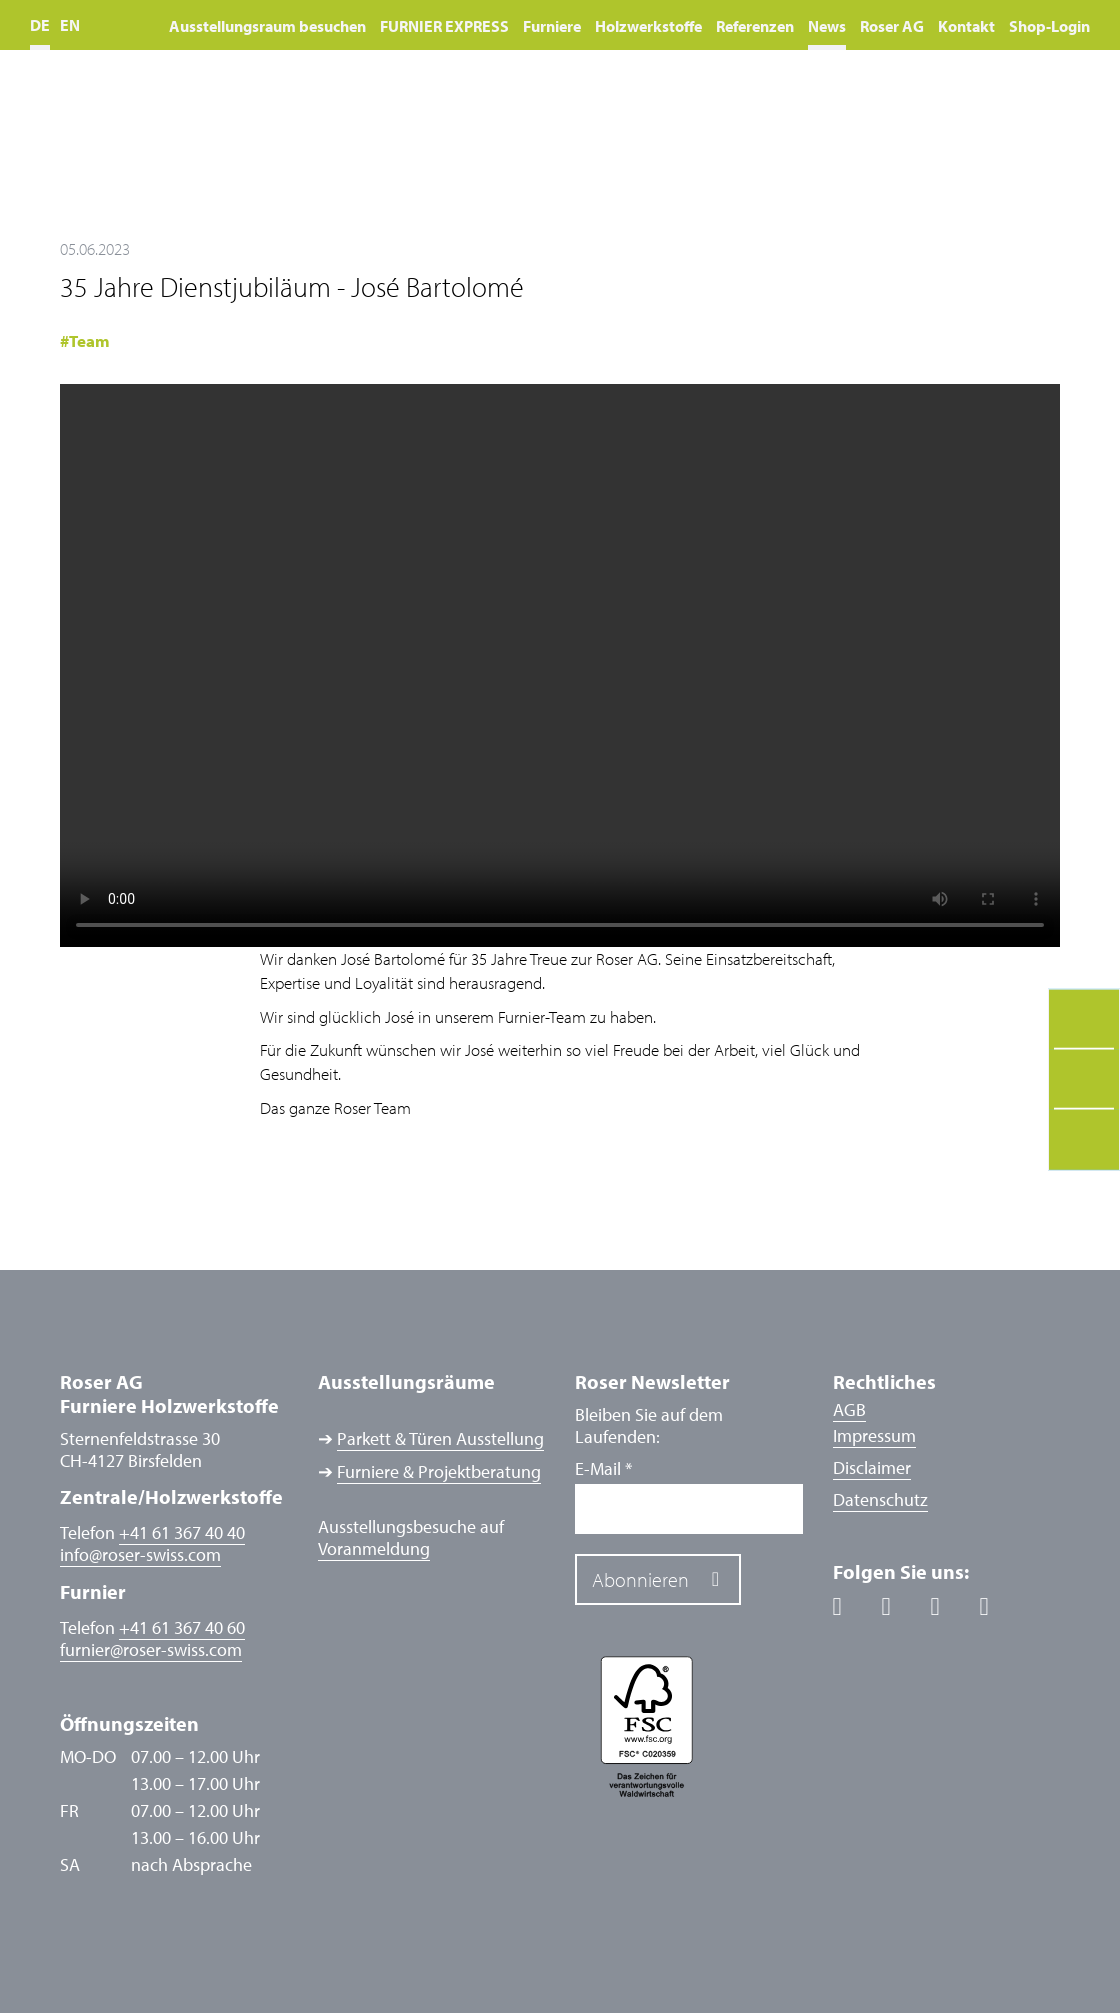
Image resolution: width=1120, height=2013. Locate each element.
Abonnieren (640, 1579)
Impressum (874, 1435)
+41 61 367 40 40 (182, 1532)
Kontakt (966, 26)
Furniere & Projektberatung (439, 1472)
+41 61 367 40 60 (182, 1627)
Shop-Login (1049, 26)
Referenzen (755, 26)
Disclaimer (872, 1467)
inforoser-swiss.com (140, 1555)
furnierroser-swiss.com (151, 1650)
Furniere (552, 26)
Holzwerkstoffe (648, 26)
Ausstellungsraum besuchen (267, 26)
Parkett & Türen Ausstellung (440, 1439)
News (827, 26)
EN (70, 25)
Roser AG (892, 26)
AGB (849, 1409)
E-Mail (603, 1469)
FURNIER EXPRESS (444, 26)
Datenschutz (880, 1499)
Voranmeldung (374, 1549)
